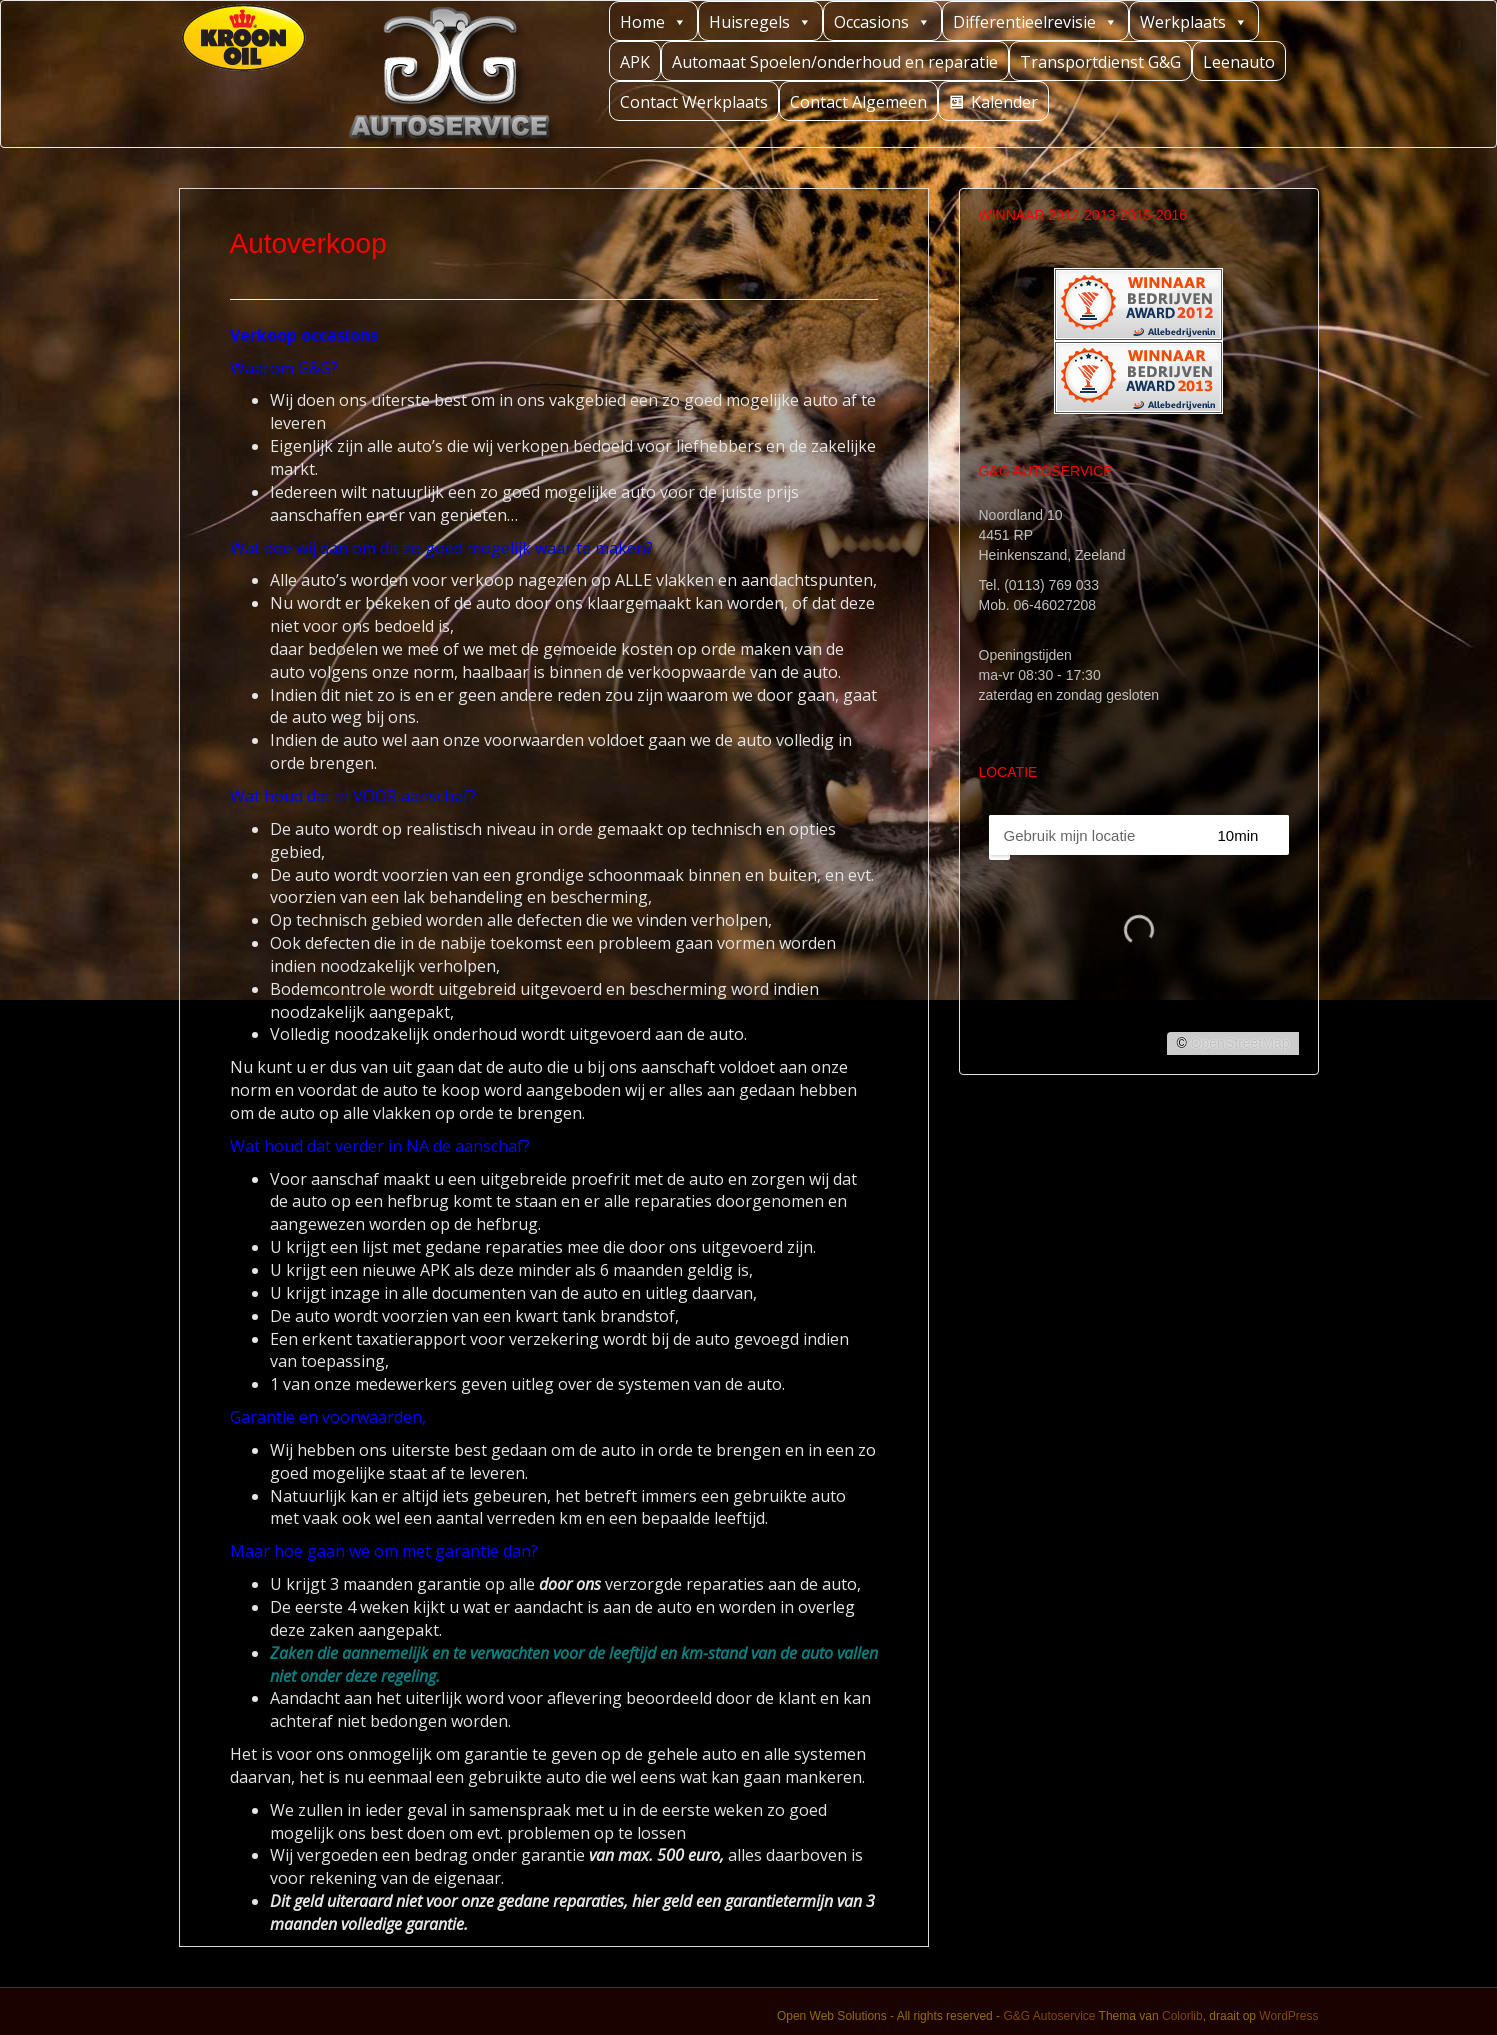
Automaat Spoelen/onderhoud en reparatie (835, 62)
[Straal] (1256, 835)
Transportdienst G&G (1100, 62)
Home (653, 21)
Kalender (1004, 102)
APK (635, 62)
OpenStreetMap (1240, 1043)
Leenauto (1239, 62)
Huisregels (760, 21)
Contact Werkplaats (694, 102)
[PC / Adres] (1094, 835)
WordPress (1288, 2016)
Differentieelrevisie (1035, 21)
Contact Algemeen (858, 102)
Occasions (882, 21)
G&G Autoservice (1049, 2016)
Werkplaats (1194, 21)
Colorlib (1182, 2016)
